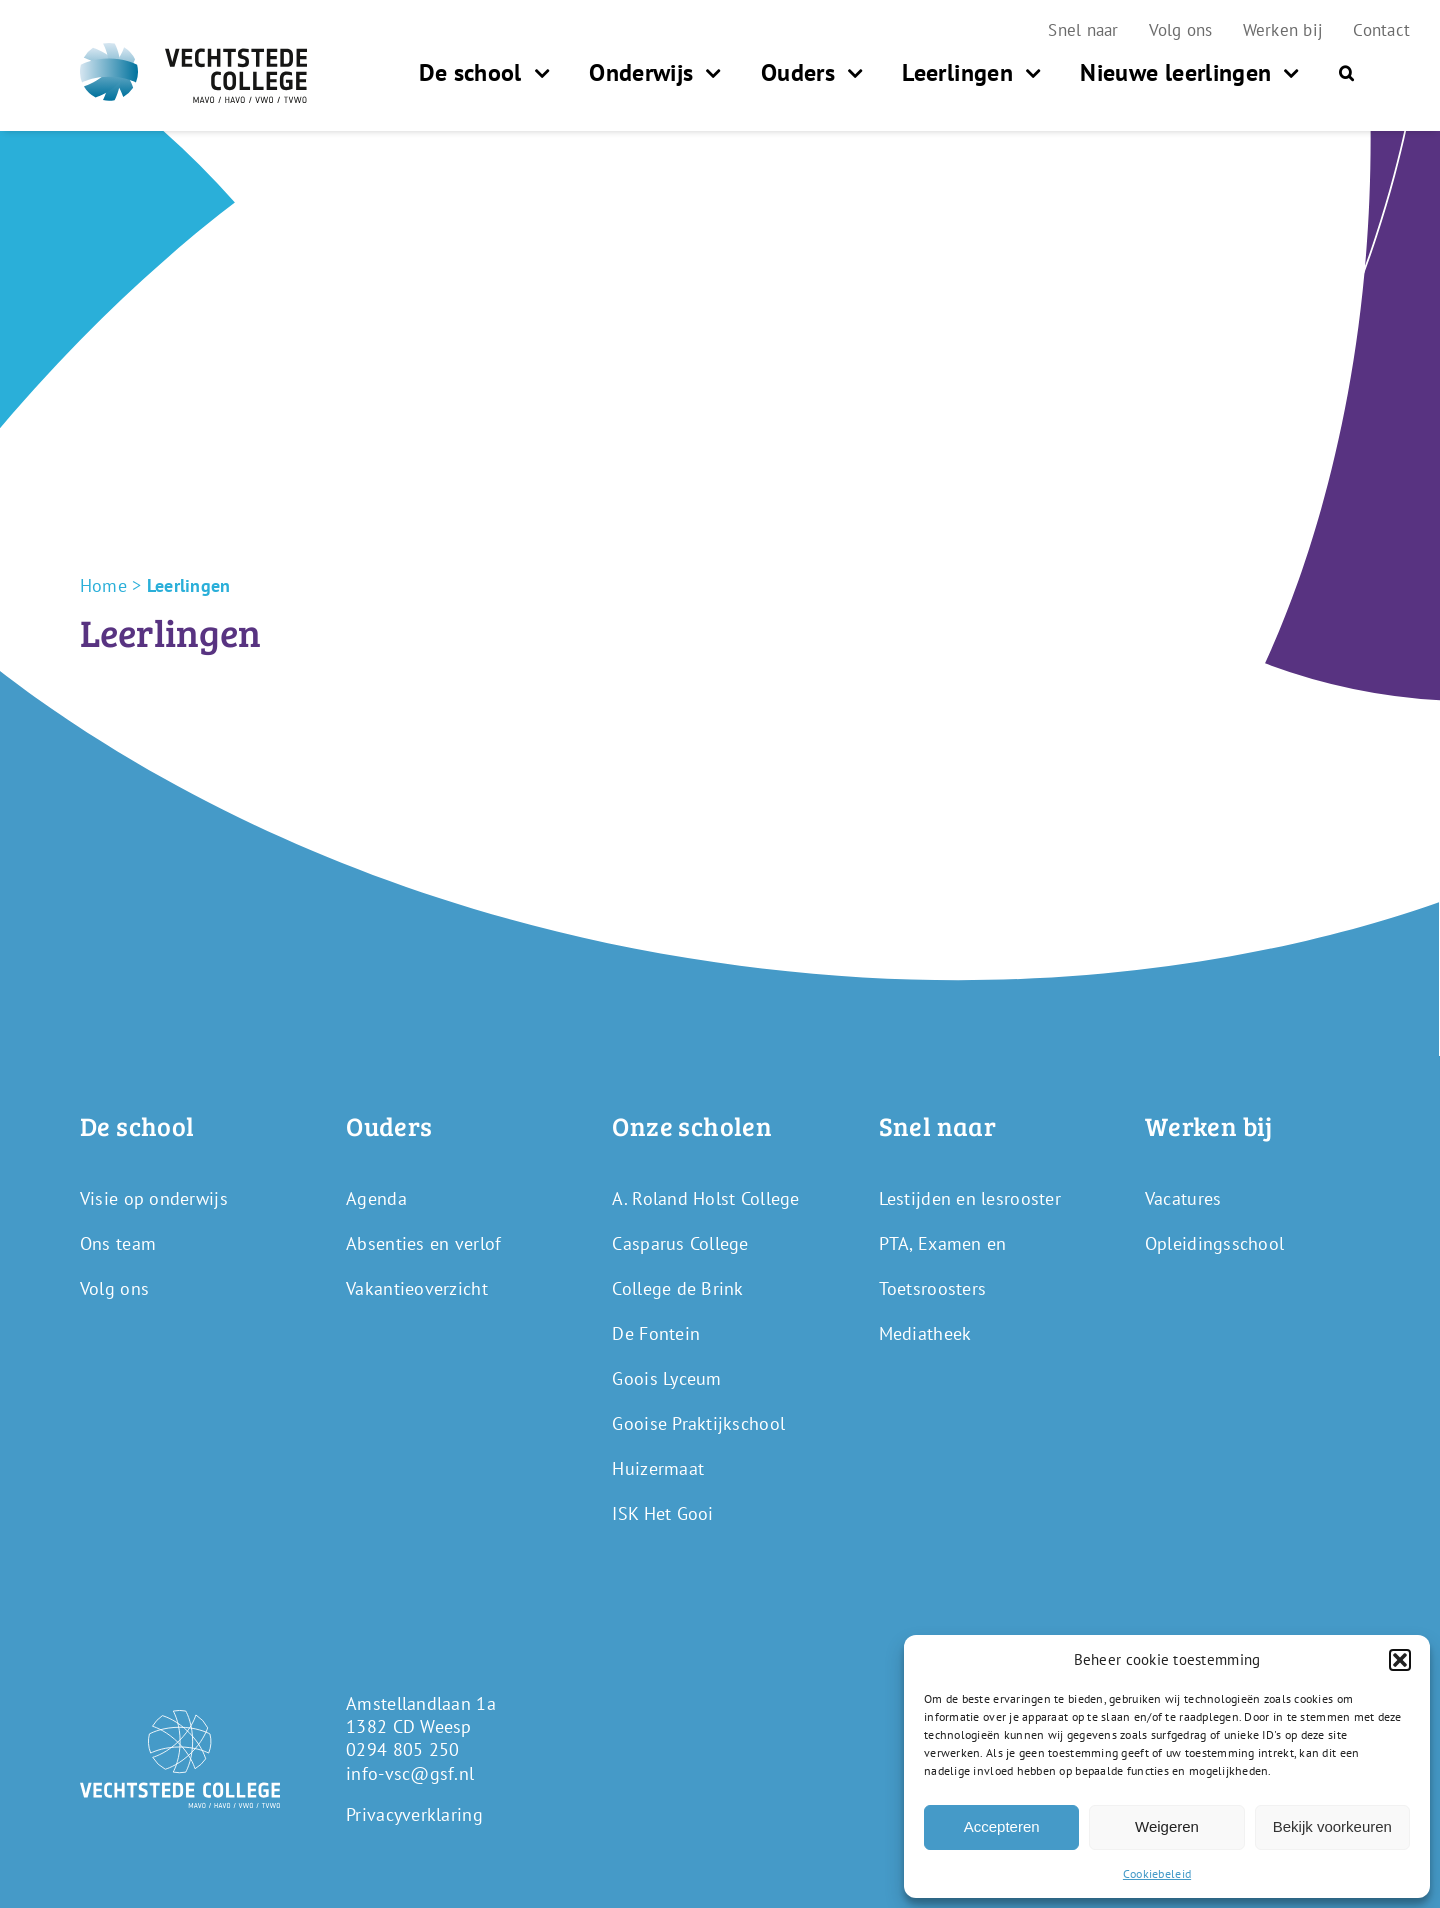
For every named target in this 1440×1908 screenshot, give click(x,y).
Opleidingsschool (1214, 1243)
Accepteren (1002, 1826)
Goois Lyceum (666, 1378)
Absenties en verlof (423, 1243)
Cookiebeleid (1157, 1873)
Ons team (118, 1243)
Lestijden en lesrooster (970, 1198)
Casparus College (680, 1243)
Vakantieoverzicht (417, 1288)
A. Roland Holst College (705, 1198)
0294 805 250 (402, 1749)
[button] (1400, 1660)
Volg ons (114, 1288)
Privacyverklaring (414, 1814)
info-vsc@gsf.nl (410, 1773)
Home (103, 585)
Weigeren (1167, 1826)
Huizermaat (658, 1468)
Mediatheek (925, 1333)
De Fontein (656, 1333)
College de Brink (677, 1288)
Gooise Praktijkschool (698, 1423)
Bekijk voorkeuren (1332, 1826)
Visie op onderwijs (154, 1198)
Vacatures (1183, 1198)
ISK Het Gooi (662, 1513)
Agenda (376, 1198)
